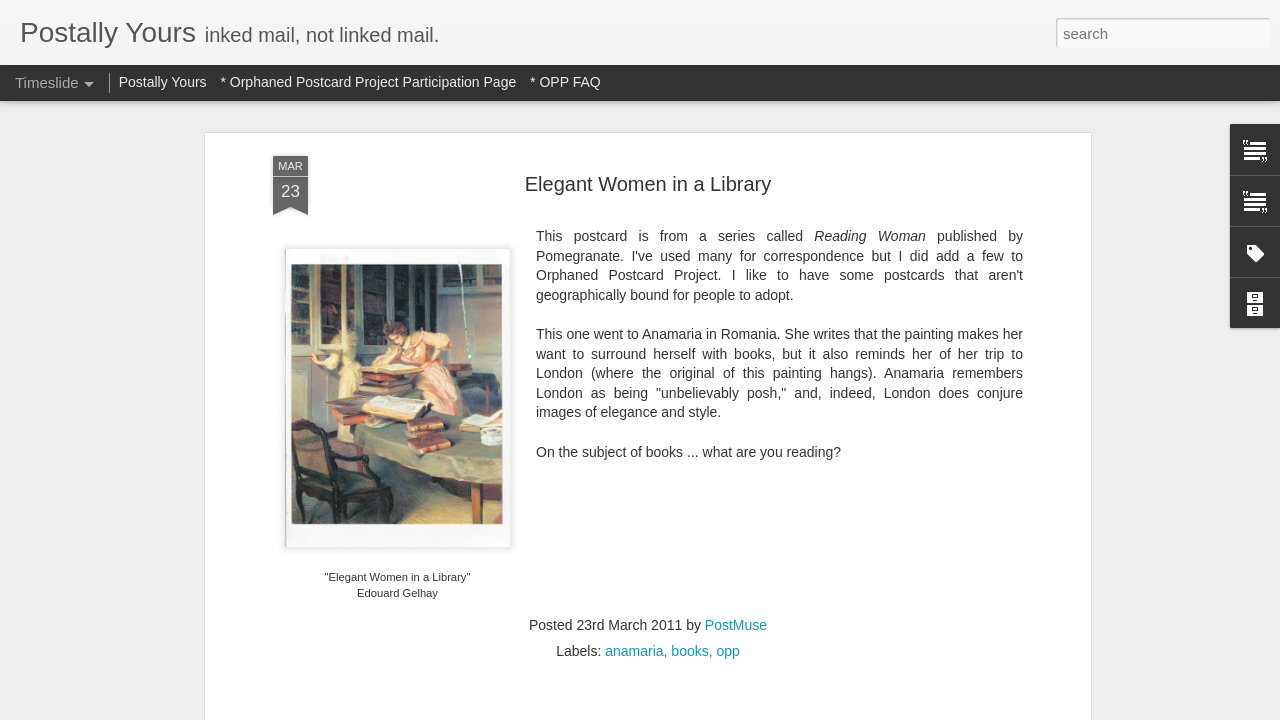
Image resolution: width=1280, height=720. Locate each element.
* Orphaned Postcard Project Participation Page (368, 82)
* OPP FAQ (565, 82)
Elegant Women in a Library (648, 184)
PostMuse (736, 625)
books (689, 651)
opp (727, 651)
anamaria (634, 651)
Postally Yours (163, 82)
